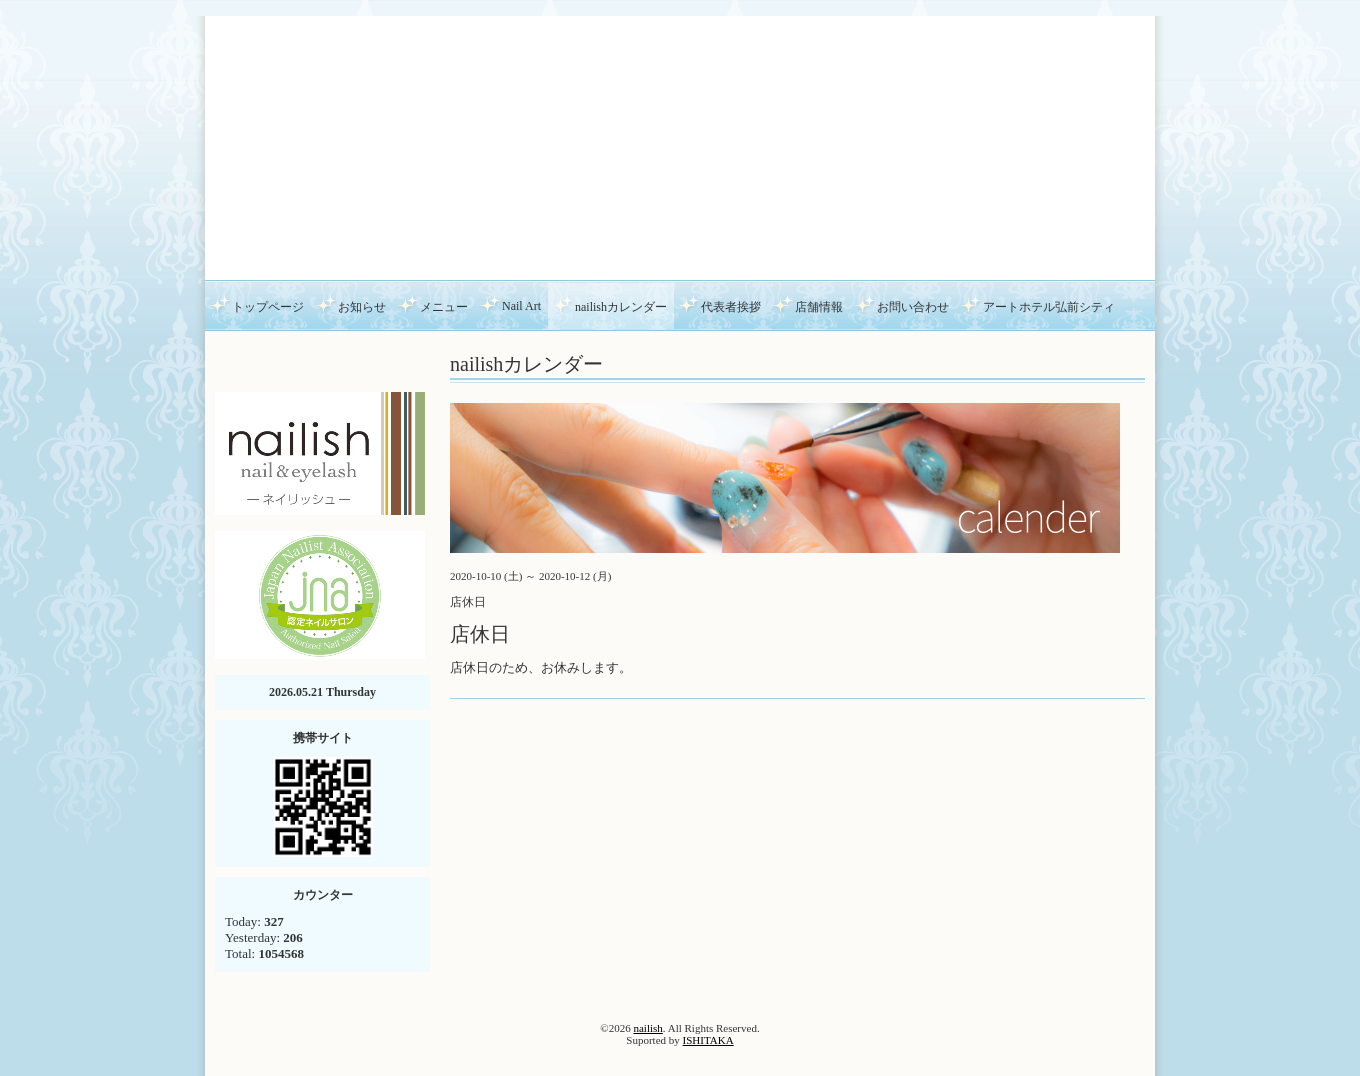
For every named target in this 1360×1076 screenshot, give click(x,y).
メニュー (444, 307)
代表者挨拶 (731, 307)
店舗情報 (819, 307)
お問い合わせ (913, 307)
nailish (647, 1028)
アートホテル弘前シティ (1049, 307)
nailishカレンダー (621, 307)
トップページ (268, 307)
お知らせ (362, 307)
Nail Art (521, 306)
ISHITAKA (708, 1040)
